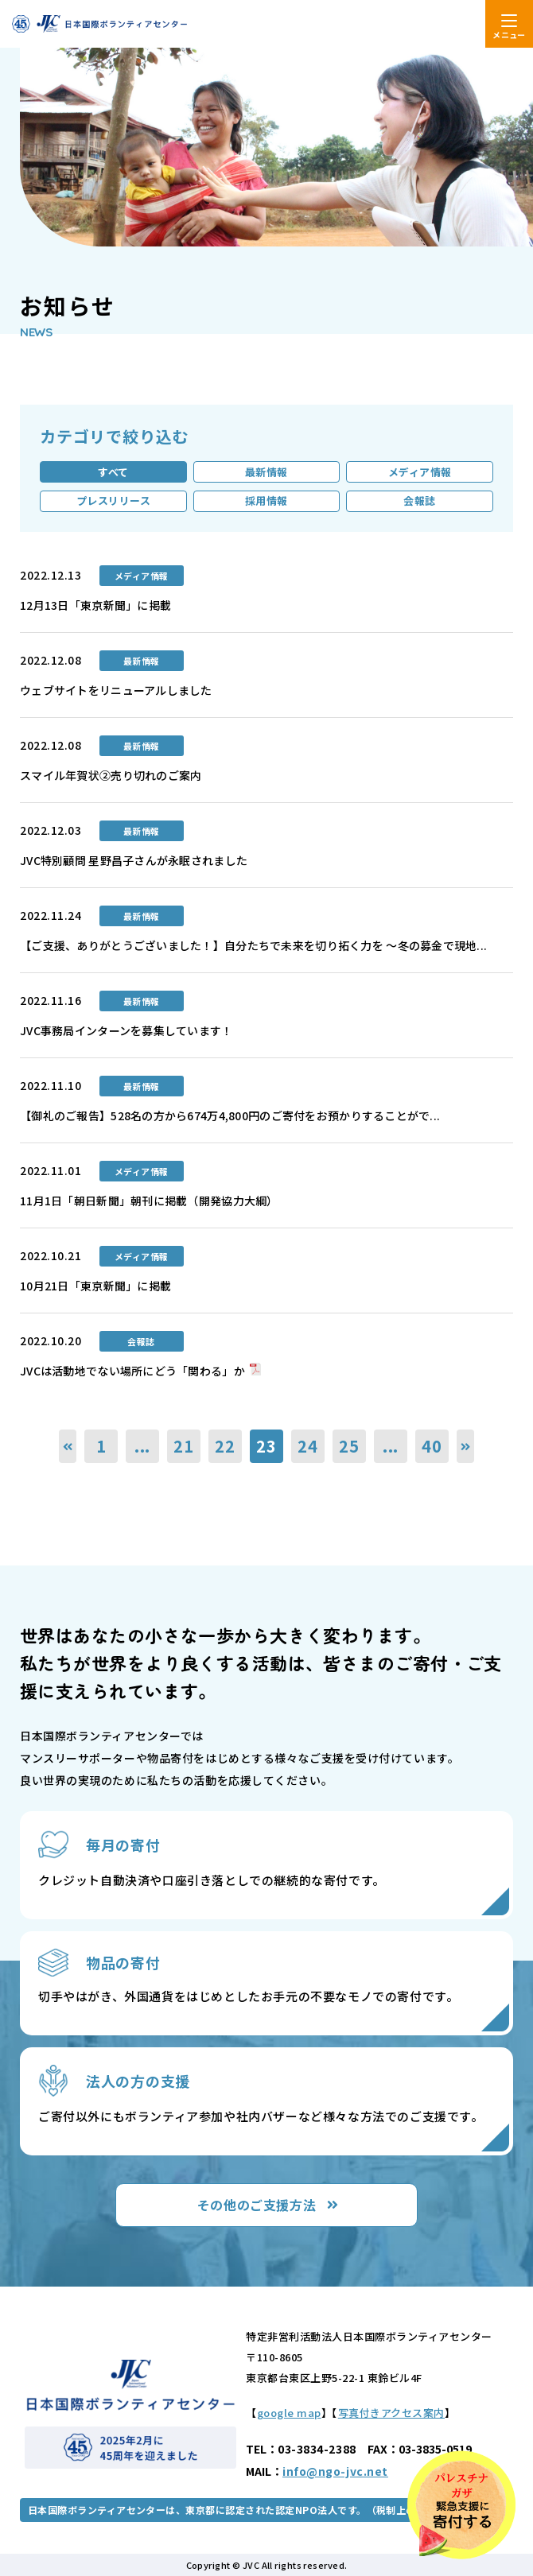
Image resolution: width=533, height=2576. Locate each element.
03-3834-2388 (317, 2449)
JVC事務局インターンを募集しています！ (126, 1030)
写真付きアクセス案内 (391, 2412)
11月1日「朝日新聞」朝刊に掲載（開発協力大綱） (149, 1200)
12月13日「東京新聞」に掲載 (95, 605)
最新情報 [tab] (266, 471)
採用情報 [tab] (266, 500)
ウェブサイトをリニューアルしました (116, 690)
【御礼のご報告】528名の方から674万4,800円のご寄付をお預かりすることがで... (230, 1115)
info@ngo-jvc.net (335, 2471)
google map (289, 2412)
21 (183, 1445)
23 (266, 1445)
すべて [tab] (113, 471)
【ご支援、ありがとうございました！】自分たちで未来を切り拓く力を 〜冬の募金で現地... (253, 945)
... (142, 1445)
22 (225, 1445)
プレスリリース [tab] (113, 500)
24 (308, 1445)
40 (432, 1445)
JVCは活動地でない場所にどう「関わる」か (132, 1371)
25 (349, 1445)
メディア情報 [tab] (420, 471)
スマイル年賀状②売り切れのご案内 (110, 775)
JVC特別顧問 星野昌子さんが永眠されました (133, 860)
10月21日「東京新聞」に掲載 (95, 1286)
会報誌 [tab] (419, 500)
